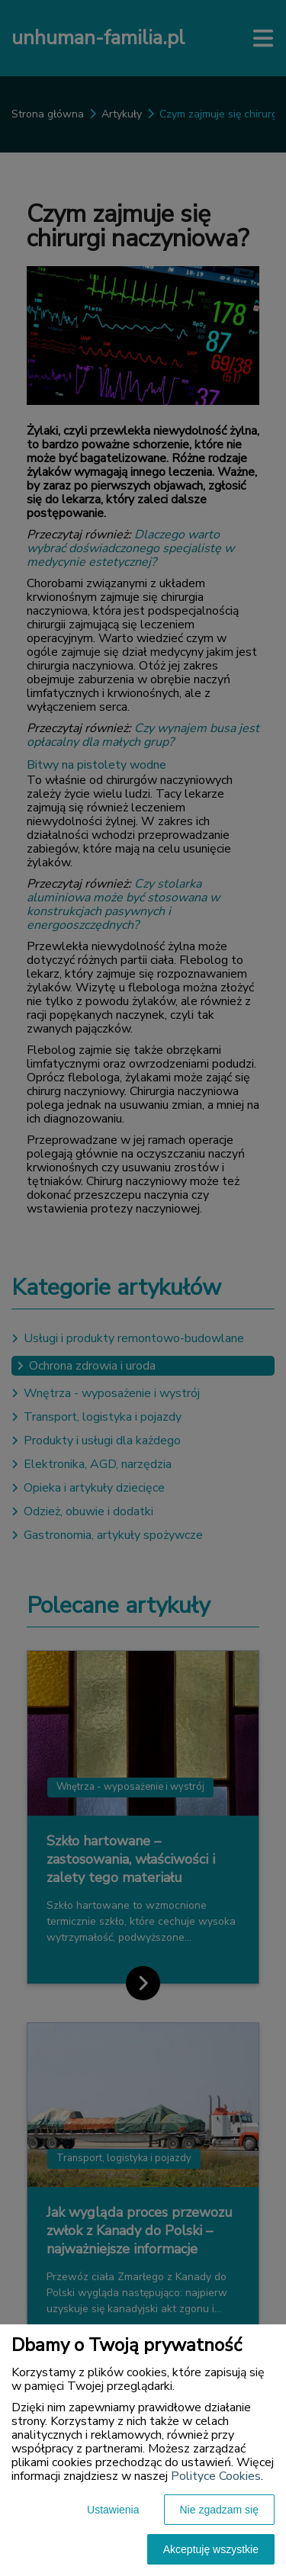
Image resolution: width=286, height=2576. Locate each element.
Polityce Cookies (216, 2476)
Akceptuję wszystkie (211, 2549)
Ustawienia (113, 2510)
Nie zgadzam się (219, 2510)
